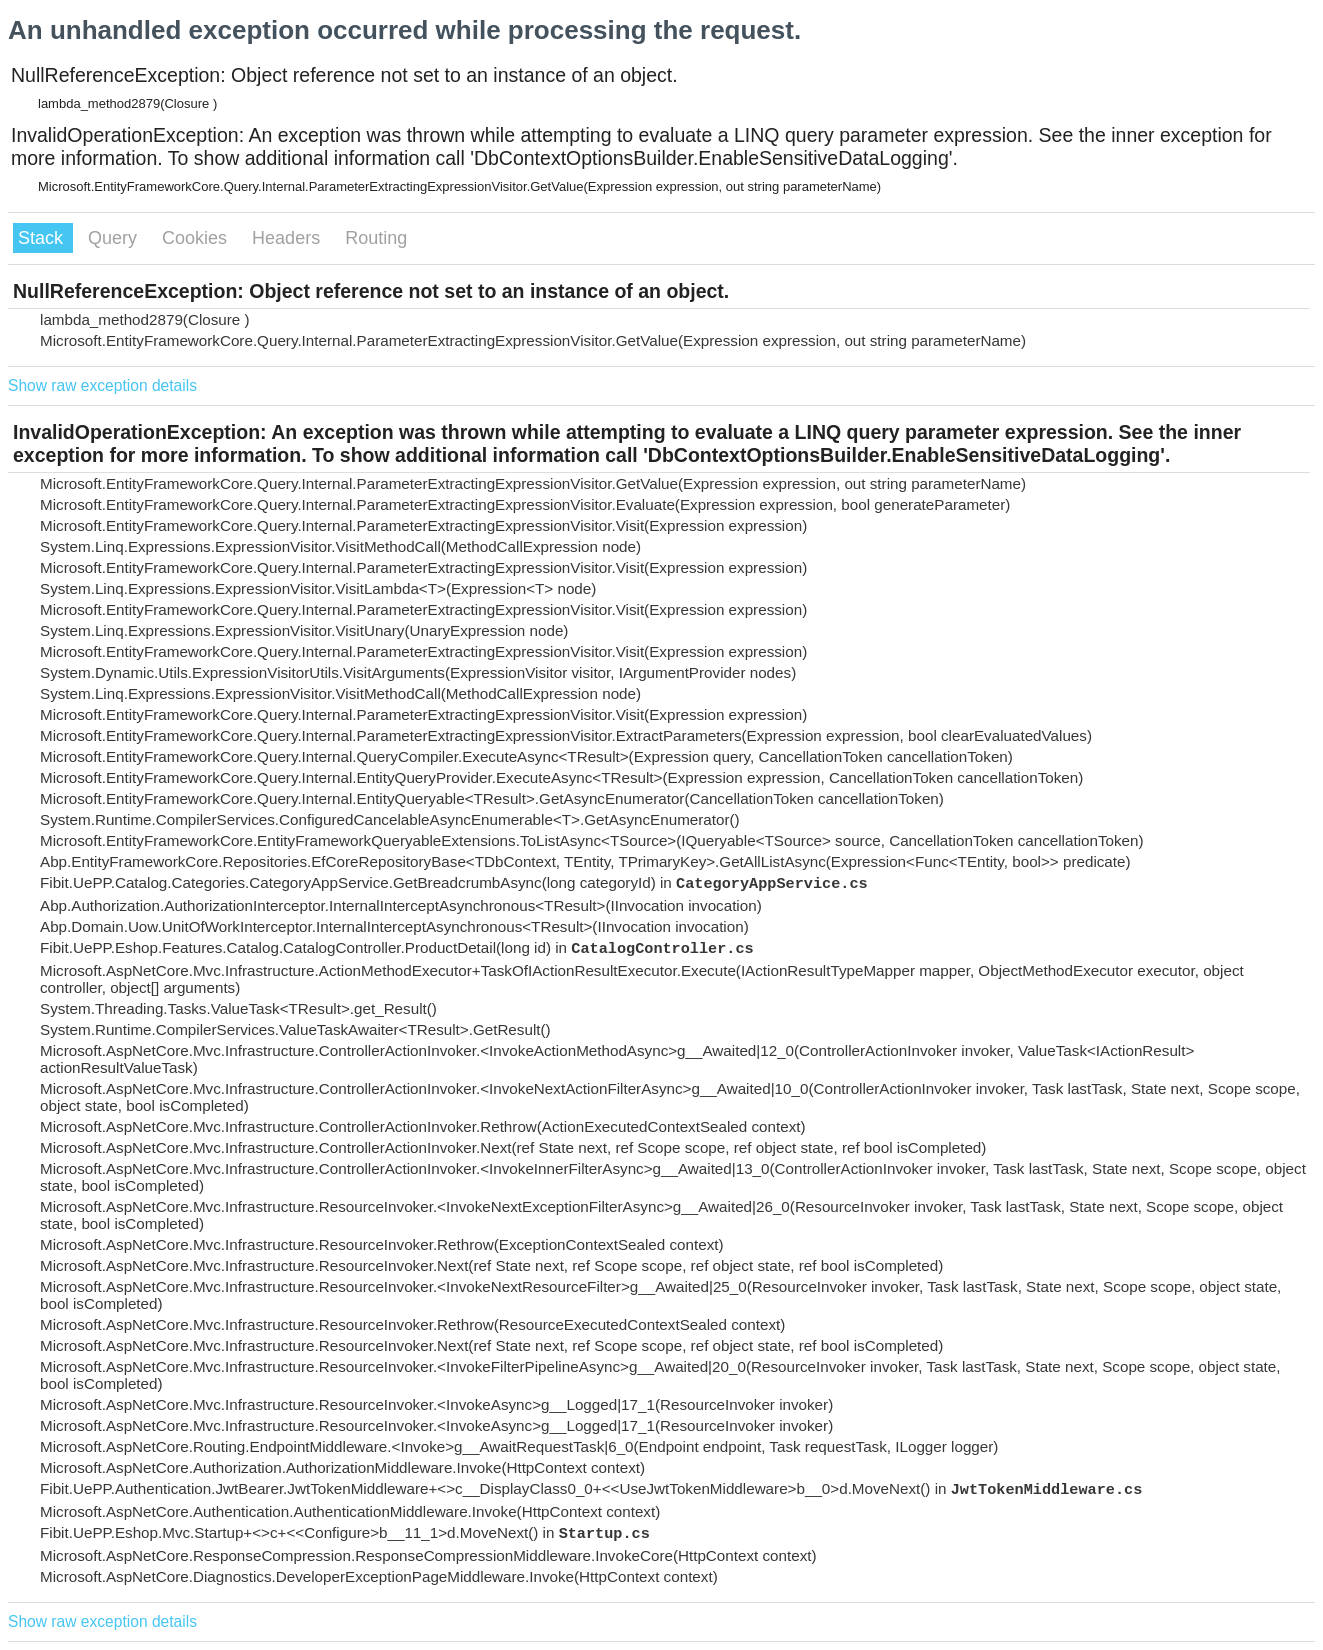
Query (115, 238)
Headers (288, 238)
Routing (376, 238)
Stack (43, 238)
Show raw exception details (102, 385)
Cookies (197, 238)
